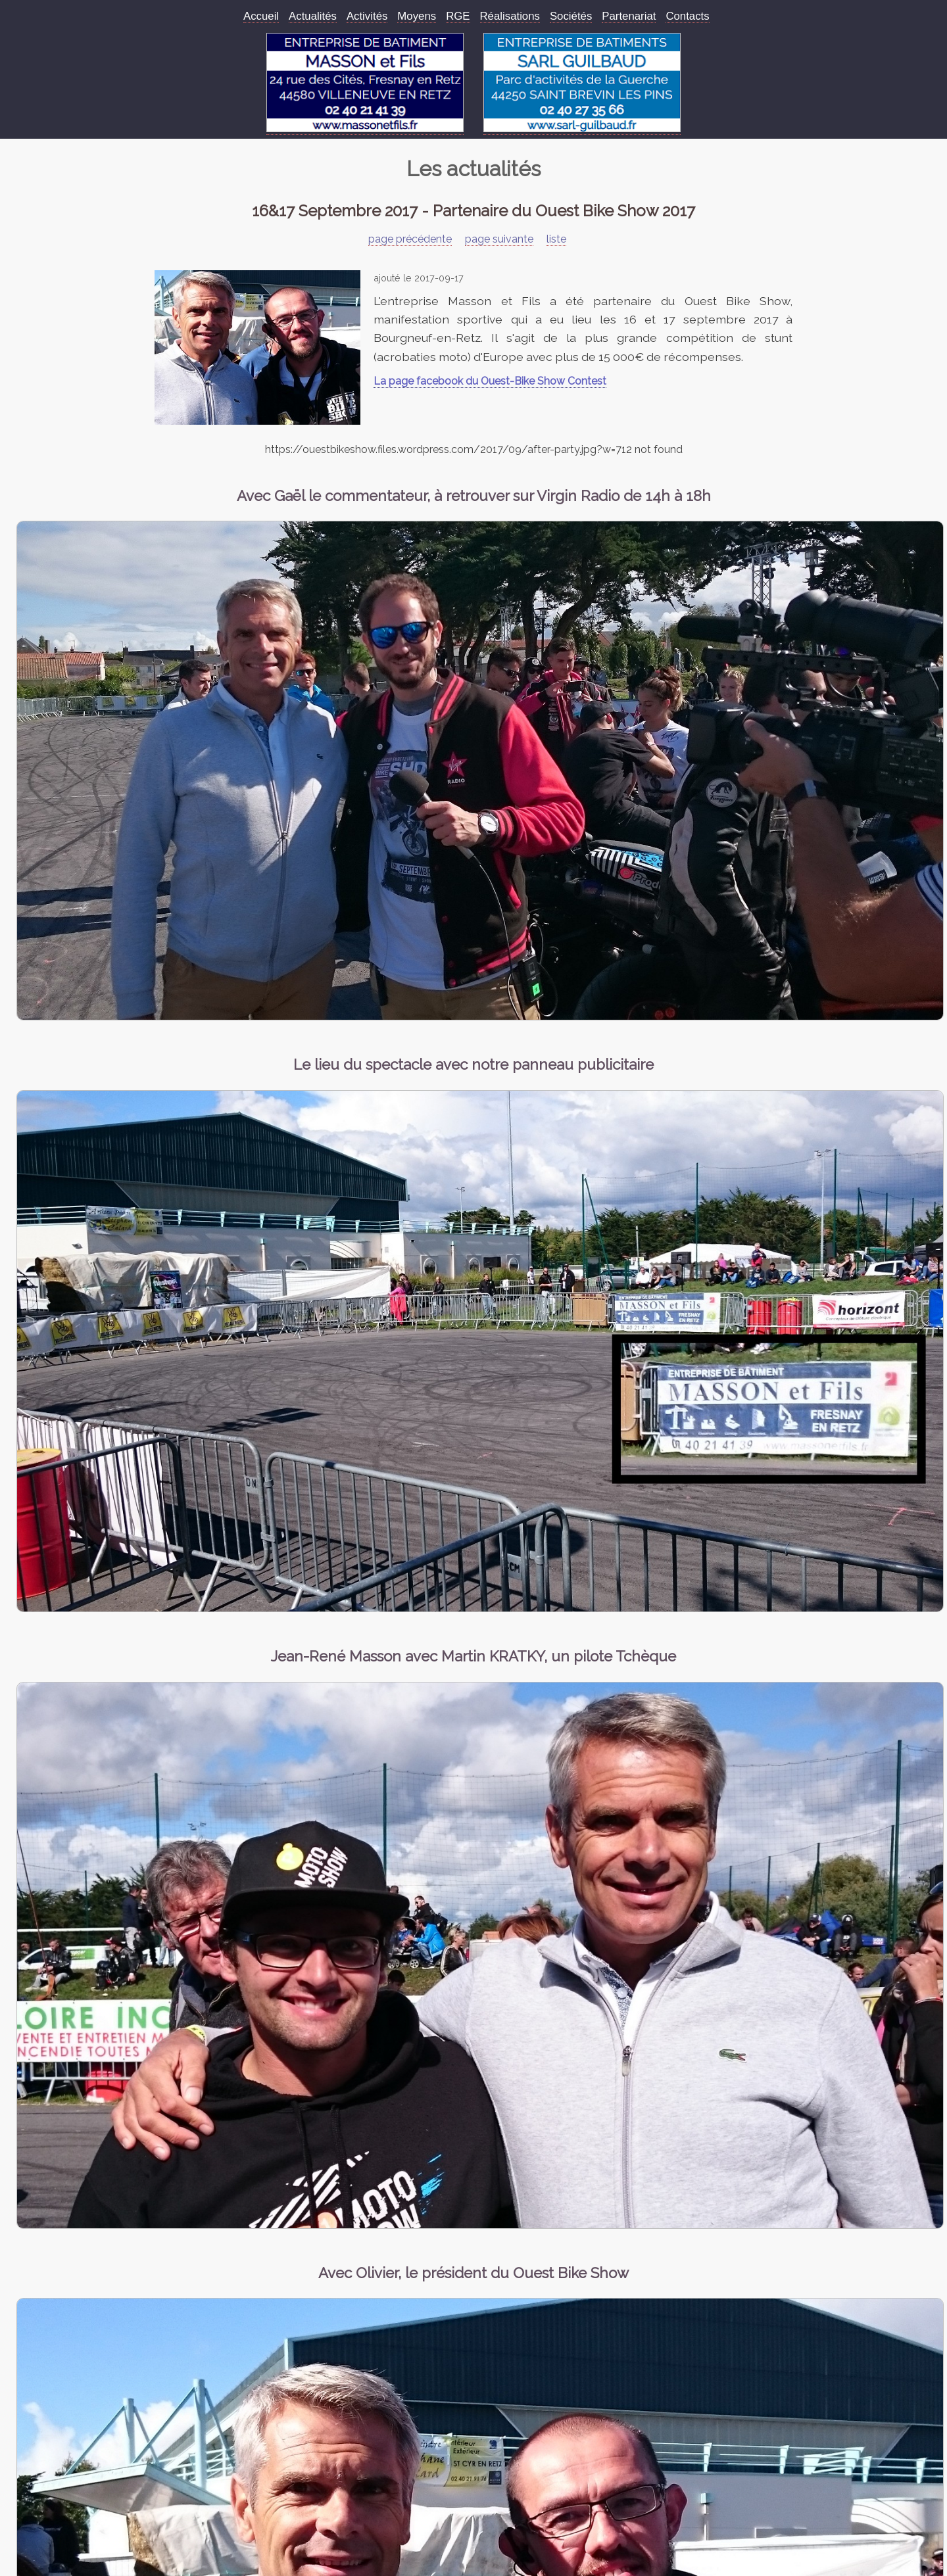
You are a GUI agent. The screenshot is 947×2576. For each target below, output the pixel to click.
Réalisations (510, 16)
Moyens (416, 16)
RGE (458, 16)
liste (556, 239)
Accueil (261, 16)
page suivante (499, 239)
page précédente (410, 239)
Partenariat (629, 16)
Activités (367, 16)
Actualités (313, 16)
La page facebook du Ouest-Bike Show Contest (490, 381)
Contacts (687, 16)
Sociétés (571, 16)
